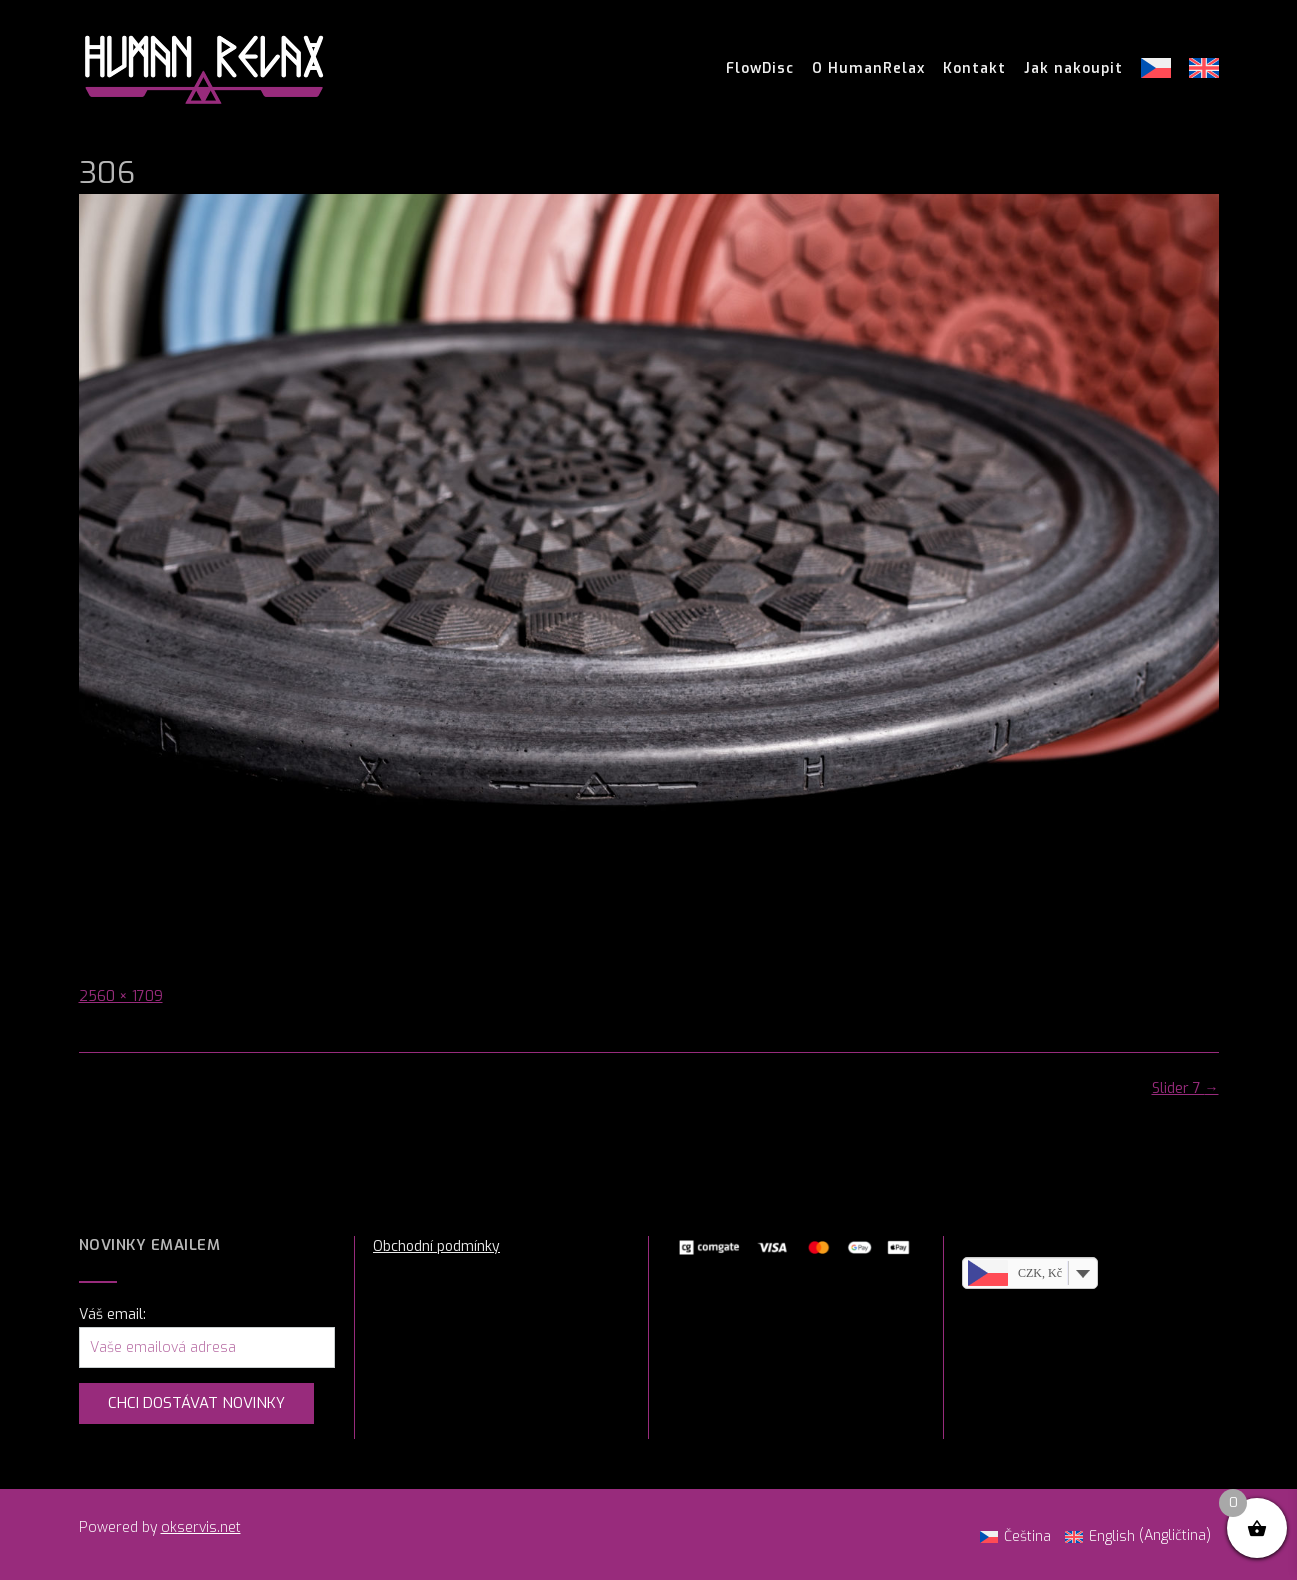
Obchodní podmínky (436, 1246)
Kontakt (974, 69)
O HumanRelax (868, 69)
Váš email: (112, 1314)
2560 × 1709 (121, 996)
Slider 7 (1185, 1088)
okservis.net (201, 1527)
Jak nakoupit (1073, 69)
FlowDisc (760, 69)
